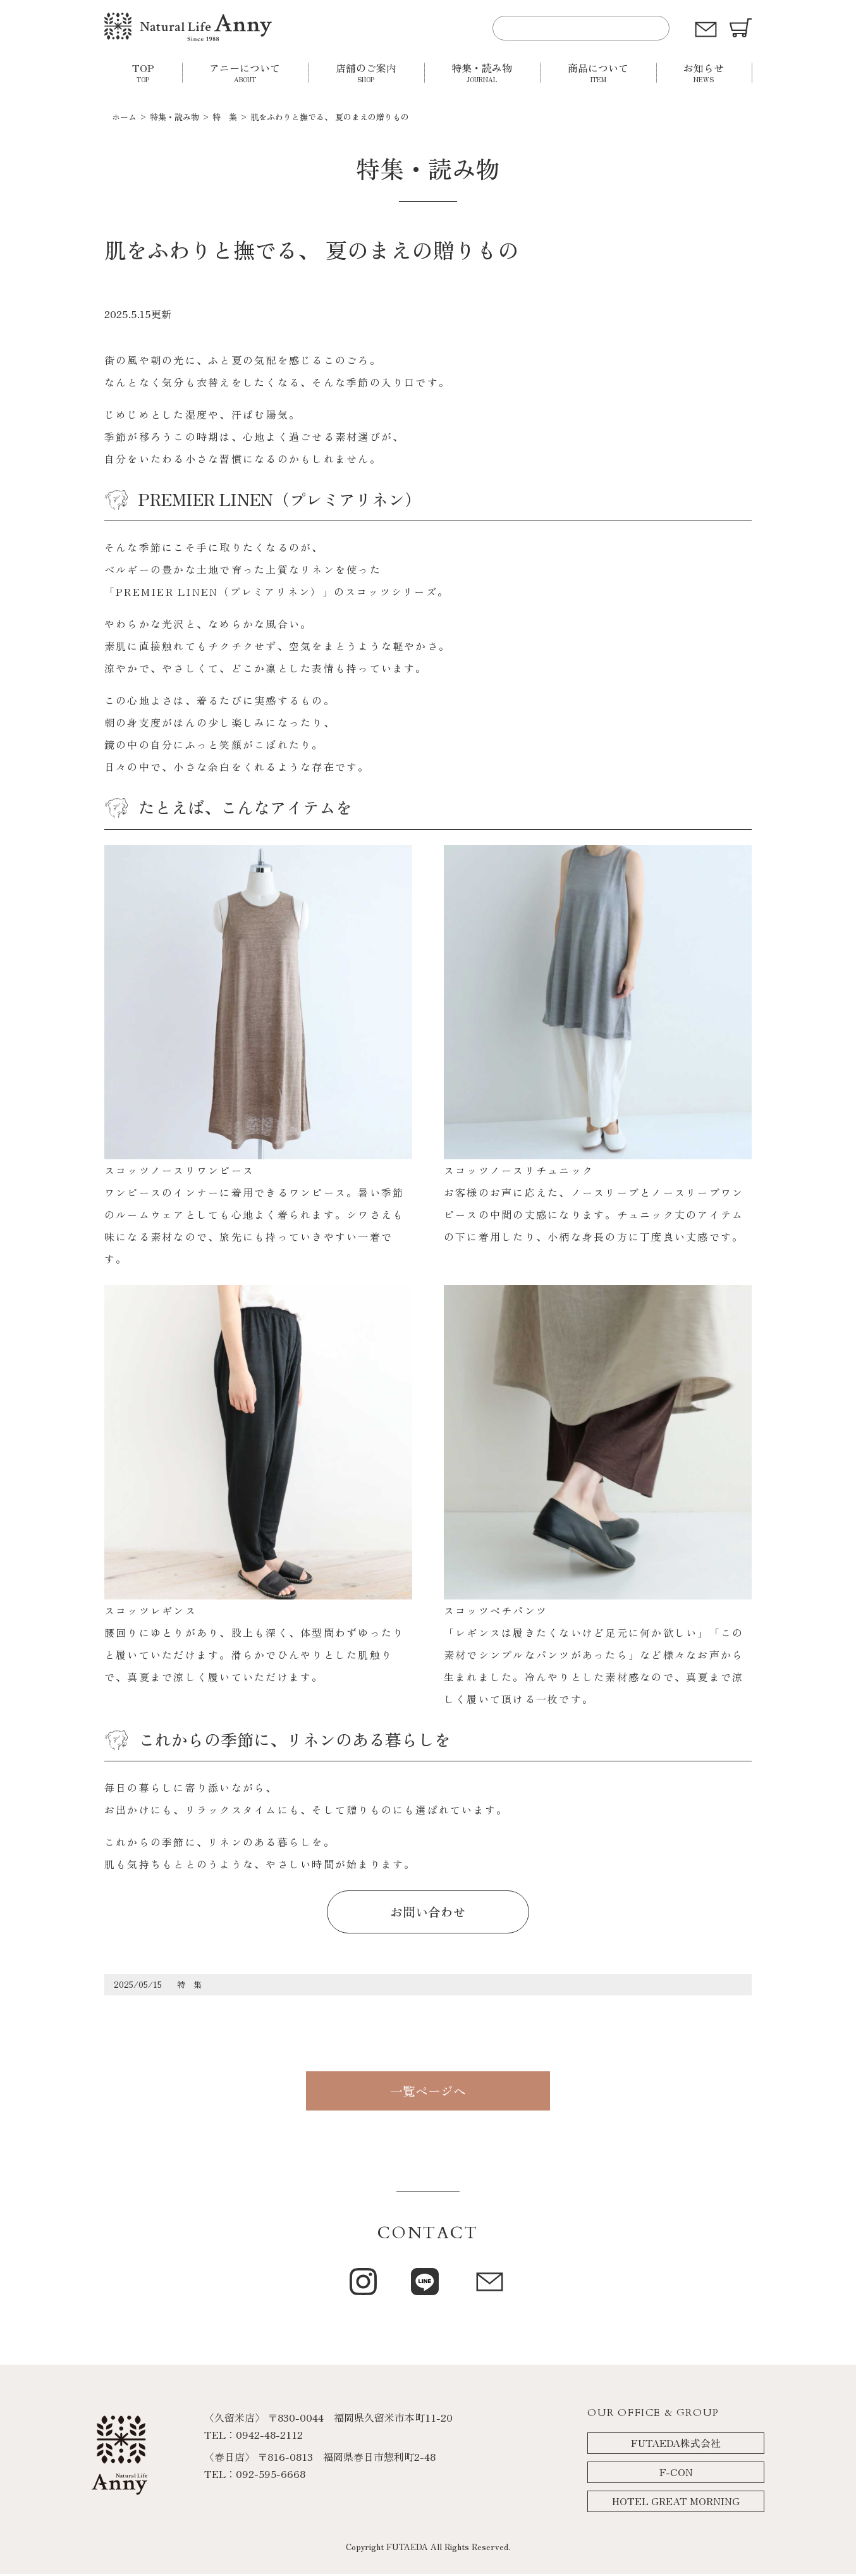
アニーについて (244, 72)
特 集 (224, 117)
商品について (598, 72)
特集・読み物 (481, 72)
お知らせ (703, 72)
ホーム (124, 117)
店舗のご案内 (366, 72)
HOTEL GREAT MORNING (675, 2503)
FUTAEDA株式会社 (676, 2445)
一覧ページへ (428, 2092)
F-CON (676, 2474)
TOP (143, 72)
